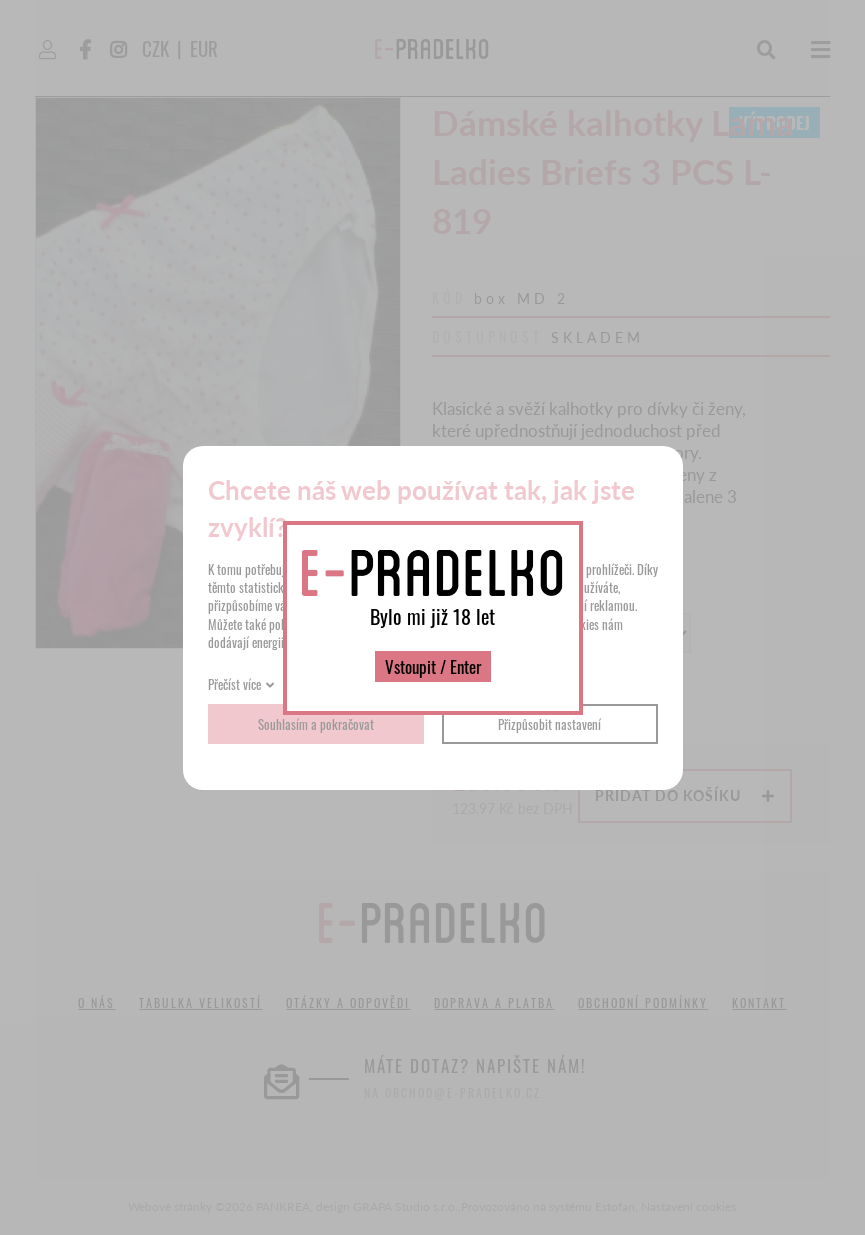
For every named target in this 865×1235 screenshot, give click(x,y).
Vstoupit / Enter (433, 666)
